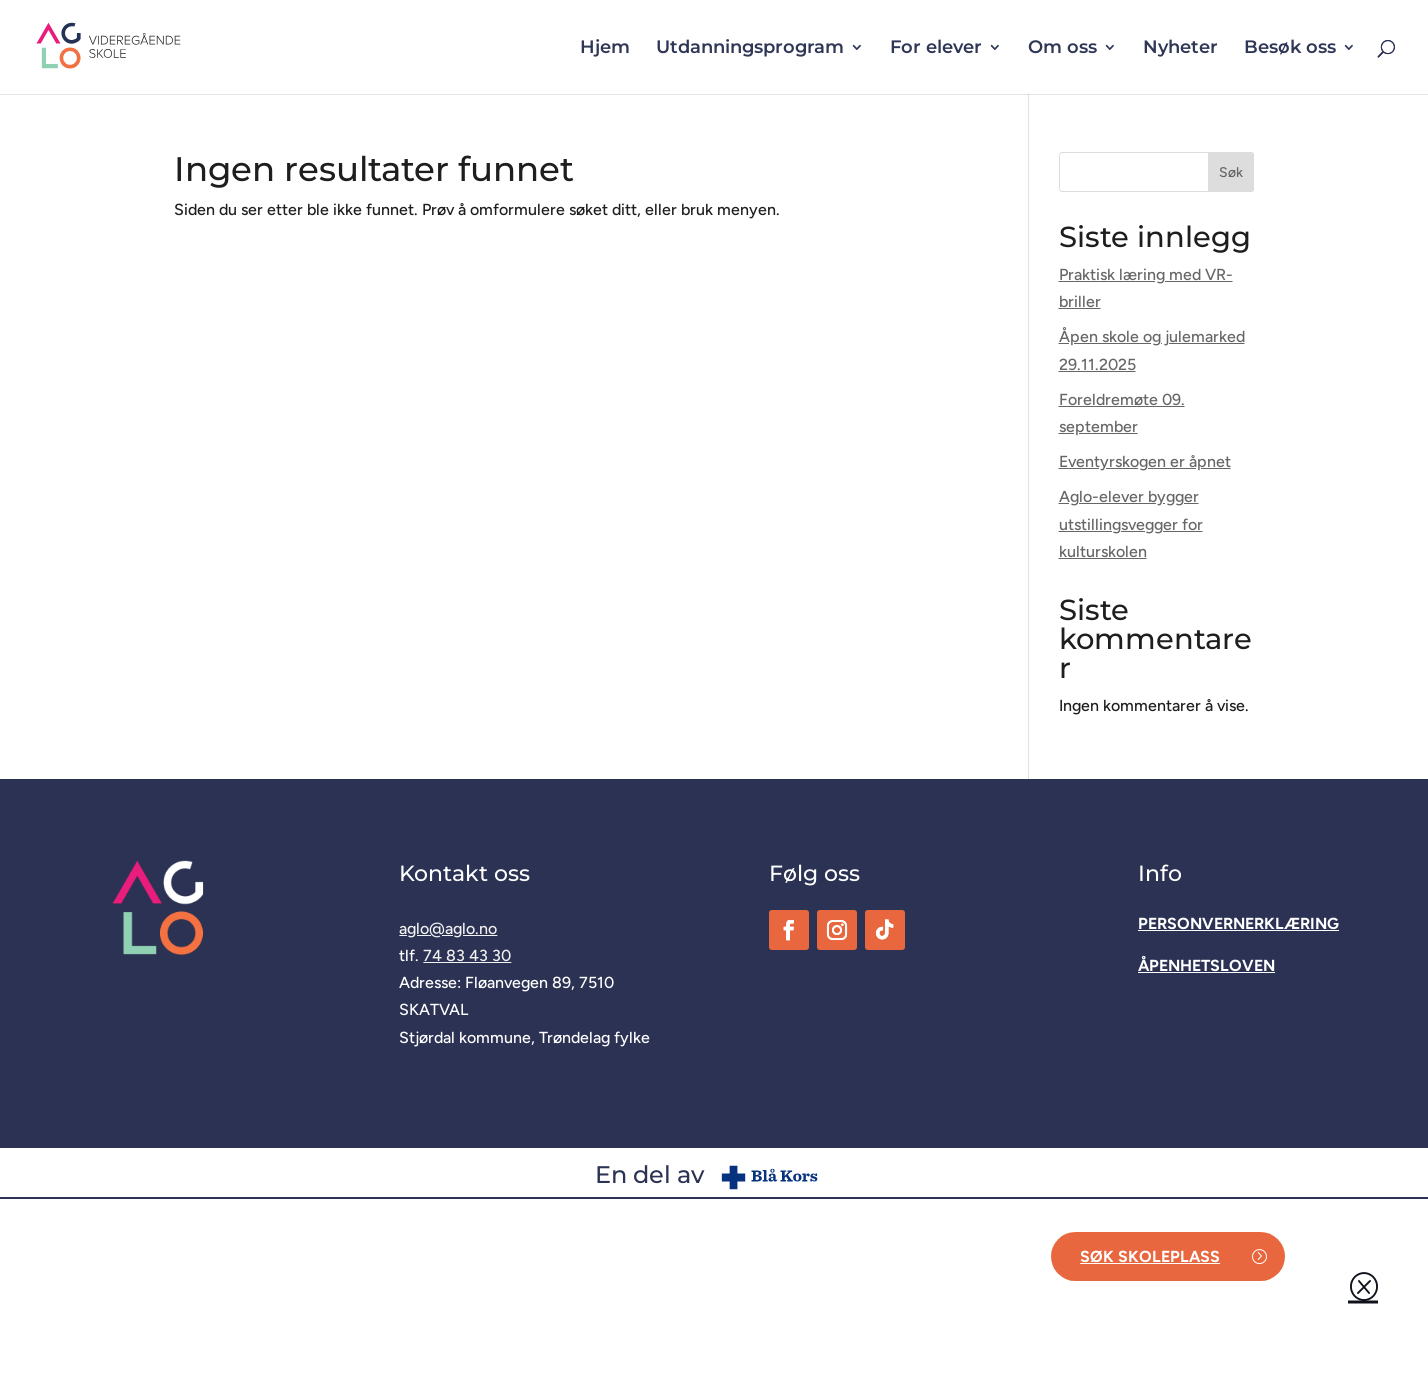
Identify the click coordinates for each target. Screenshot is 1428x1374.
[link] (141, 45)
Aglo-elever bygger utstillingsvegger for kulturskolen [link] (1131, 523)
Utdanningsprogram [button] (750, 49)
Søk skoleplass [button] (1150, 1256)
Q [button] (1363, 1286)
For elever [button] (936, 49)
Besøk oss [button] (1290, 49)
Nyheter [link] (1180, 49)
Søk (1231, 172)
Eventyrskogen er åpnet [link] (1145, 461)
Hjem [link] (605, 49)
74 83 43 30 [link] (467, 955)
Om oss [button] (1062, 49)
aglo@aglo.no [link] (448, 928)
